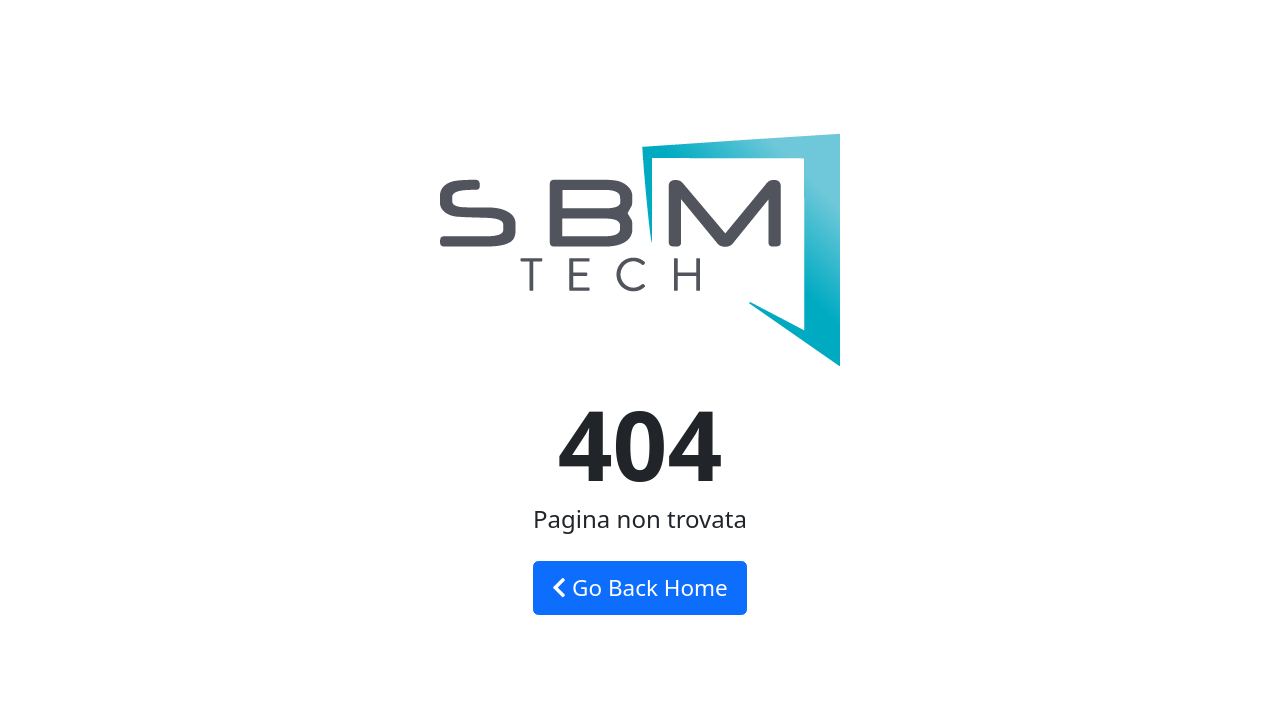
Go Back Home (640, 587)
